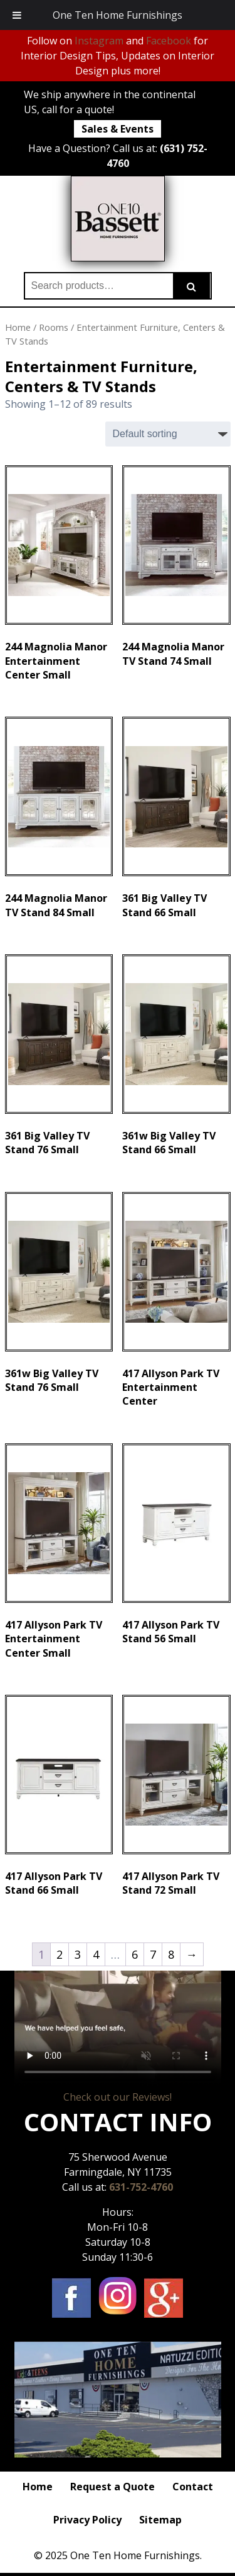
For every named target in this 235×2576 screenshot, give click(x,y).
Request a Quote (112, 2486)
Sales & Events (117, 129)
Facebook (168, 41)
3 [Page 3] (78, 1954)
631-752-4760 (141, 2187)
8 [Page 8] (171, 1954)
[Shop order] (168, 434)
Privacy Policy (87, 2520)
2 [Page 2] (59, 1954)
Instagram (99, 41)
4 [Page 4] (96, 1954)
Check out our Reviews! (117, 2097)
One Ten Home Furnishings (117, 15)
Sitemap (160, 2520)
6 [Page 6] (135, 1954)
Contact (192, 2486)
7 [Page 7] (153, 1954)
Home (18, 327)
